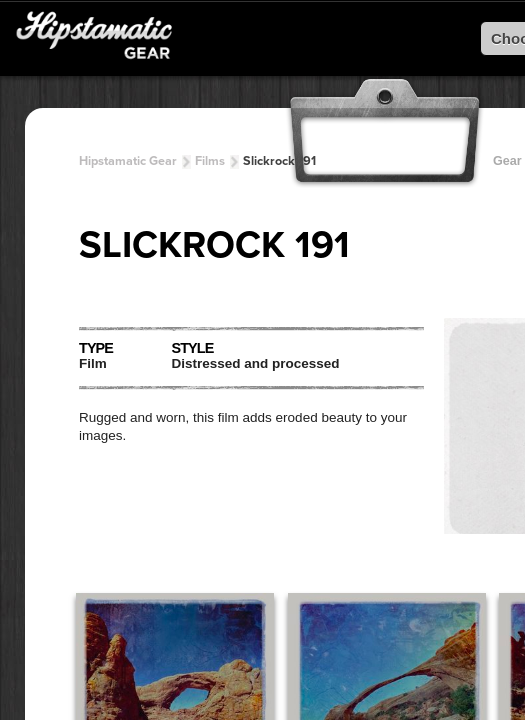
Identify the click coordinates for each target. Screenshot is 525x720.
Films (210, 161)
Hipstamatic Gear (128, 161)
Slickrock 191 (279, 161)
